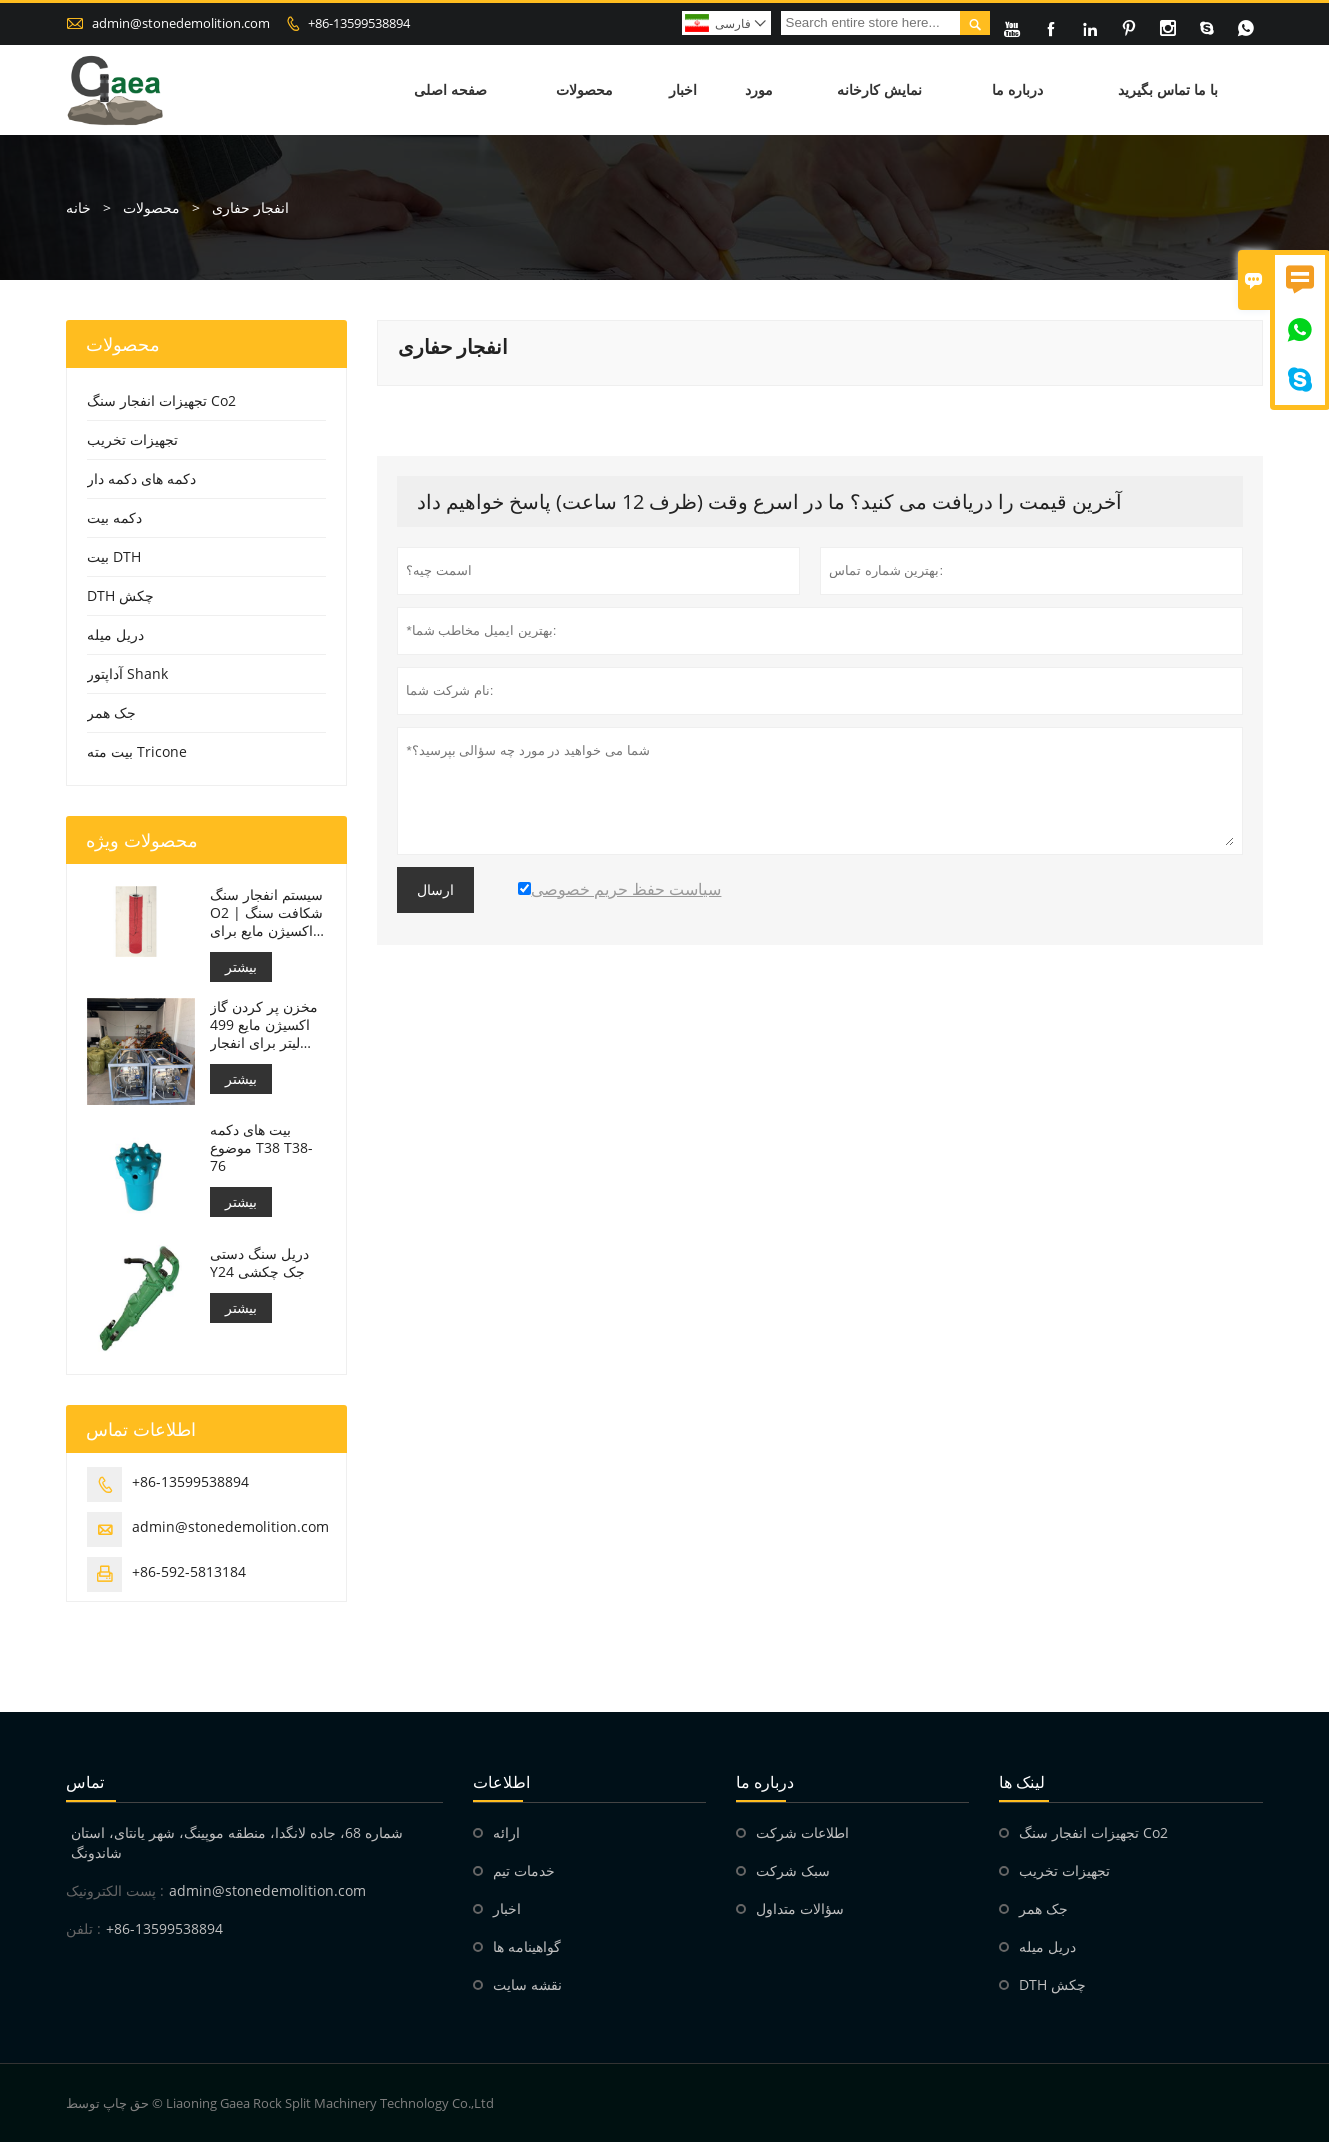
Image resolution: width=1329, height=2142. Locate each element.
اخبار (683, 89)
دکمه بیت (114, 517)
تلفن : (83, 1928)
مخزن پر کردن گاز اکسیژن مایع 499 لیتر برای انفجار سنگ (264, 1025)
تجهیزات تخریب (132, 439)
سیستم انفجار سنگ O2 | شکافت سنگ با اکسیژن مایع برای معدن (267, 913)
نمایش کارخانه (879, 89)
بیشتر (241, 966)
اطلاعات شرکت (802, 1832)
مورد (759, 89)
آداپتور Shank (127, 673)
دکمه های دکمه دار (141, 478)
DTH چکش (120, 595)
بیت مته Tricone (137, 751)
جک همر (111, 712)
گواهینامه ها (527, 1946)
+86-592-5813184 (189, 1571)
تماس (85, 1782)
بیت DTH (114, 556)
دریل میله (115, 634)
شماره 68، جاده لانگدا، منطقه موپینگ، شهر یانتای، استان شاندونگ (237, 1842)
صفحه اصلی (450, 89)
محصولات (584, 89)
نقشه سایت (527, 1984)
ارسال (435, 890)
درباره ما (1017, 89)
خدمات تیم (524, 1870)
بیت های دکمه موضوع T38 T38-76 (261, 1148)
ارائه (506, 1832)
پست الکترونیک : (115, 1890)
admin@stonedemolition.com (181, 23)
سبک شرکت (793, 1870)
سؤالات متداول (800, 1908)
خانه (78, 207)
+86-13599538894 (359, 23)
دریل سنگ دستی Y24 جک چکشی (259, 1263)
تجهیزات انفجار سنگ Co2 (161, 400)
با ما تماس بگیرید (1168, 89)
